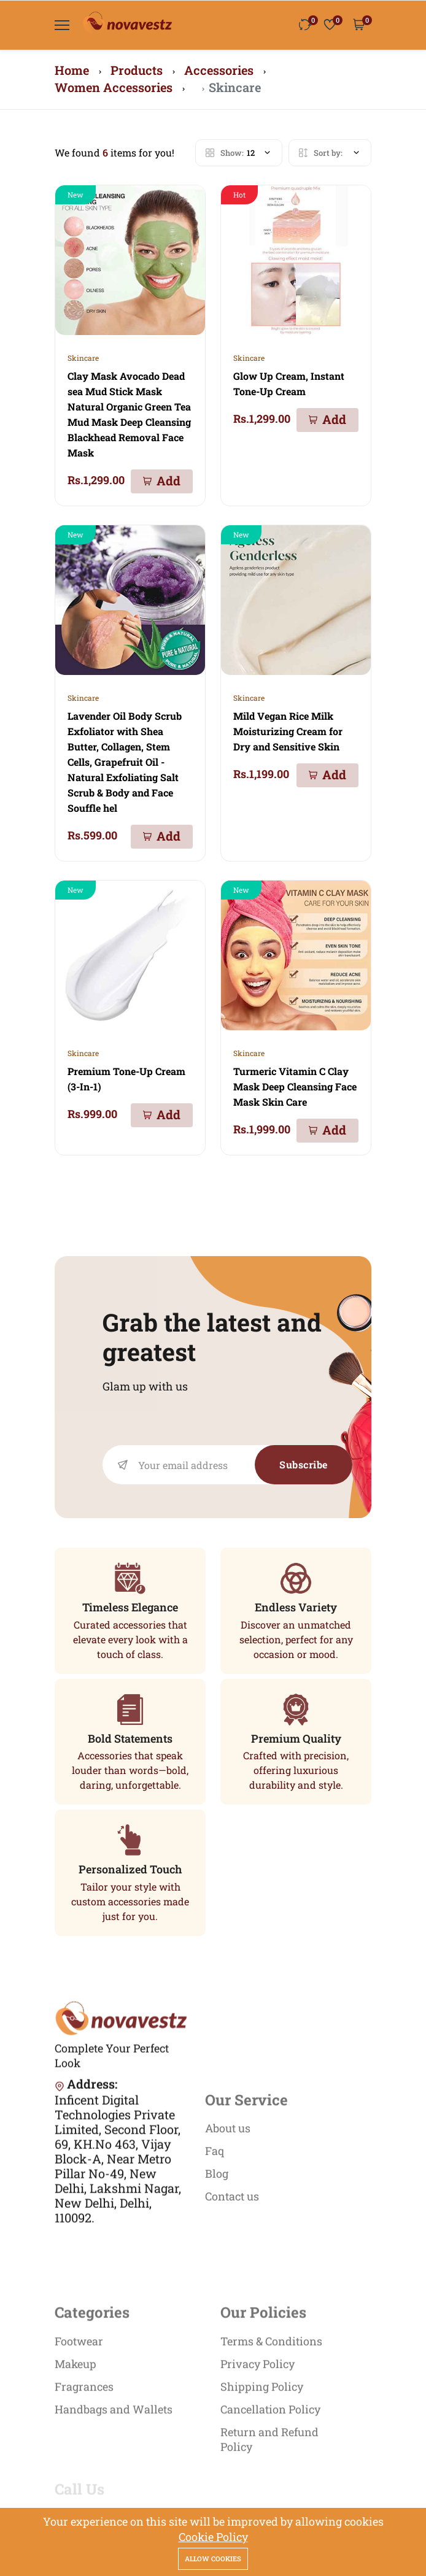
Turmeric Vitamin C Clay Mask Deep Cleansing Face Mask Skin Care (295, 1086)
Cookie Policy (213, 2536)
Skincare (83, 358)
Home (72, 70)
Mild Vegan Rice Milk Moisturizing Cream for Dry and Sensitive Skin (288, 731)
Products (136, 70)
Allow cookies (213, 2558)
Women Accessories (113, 87)
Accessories (219, 70)
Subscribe (303, 1464)
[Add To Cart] (162, 481)
